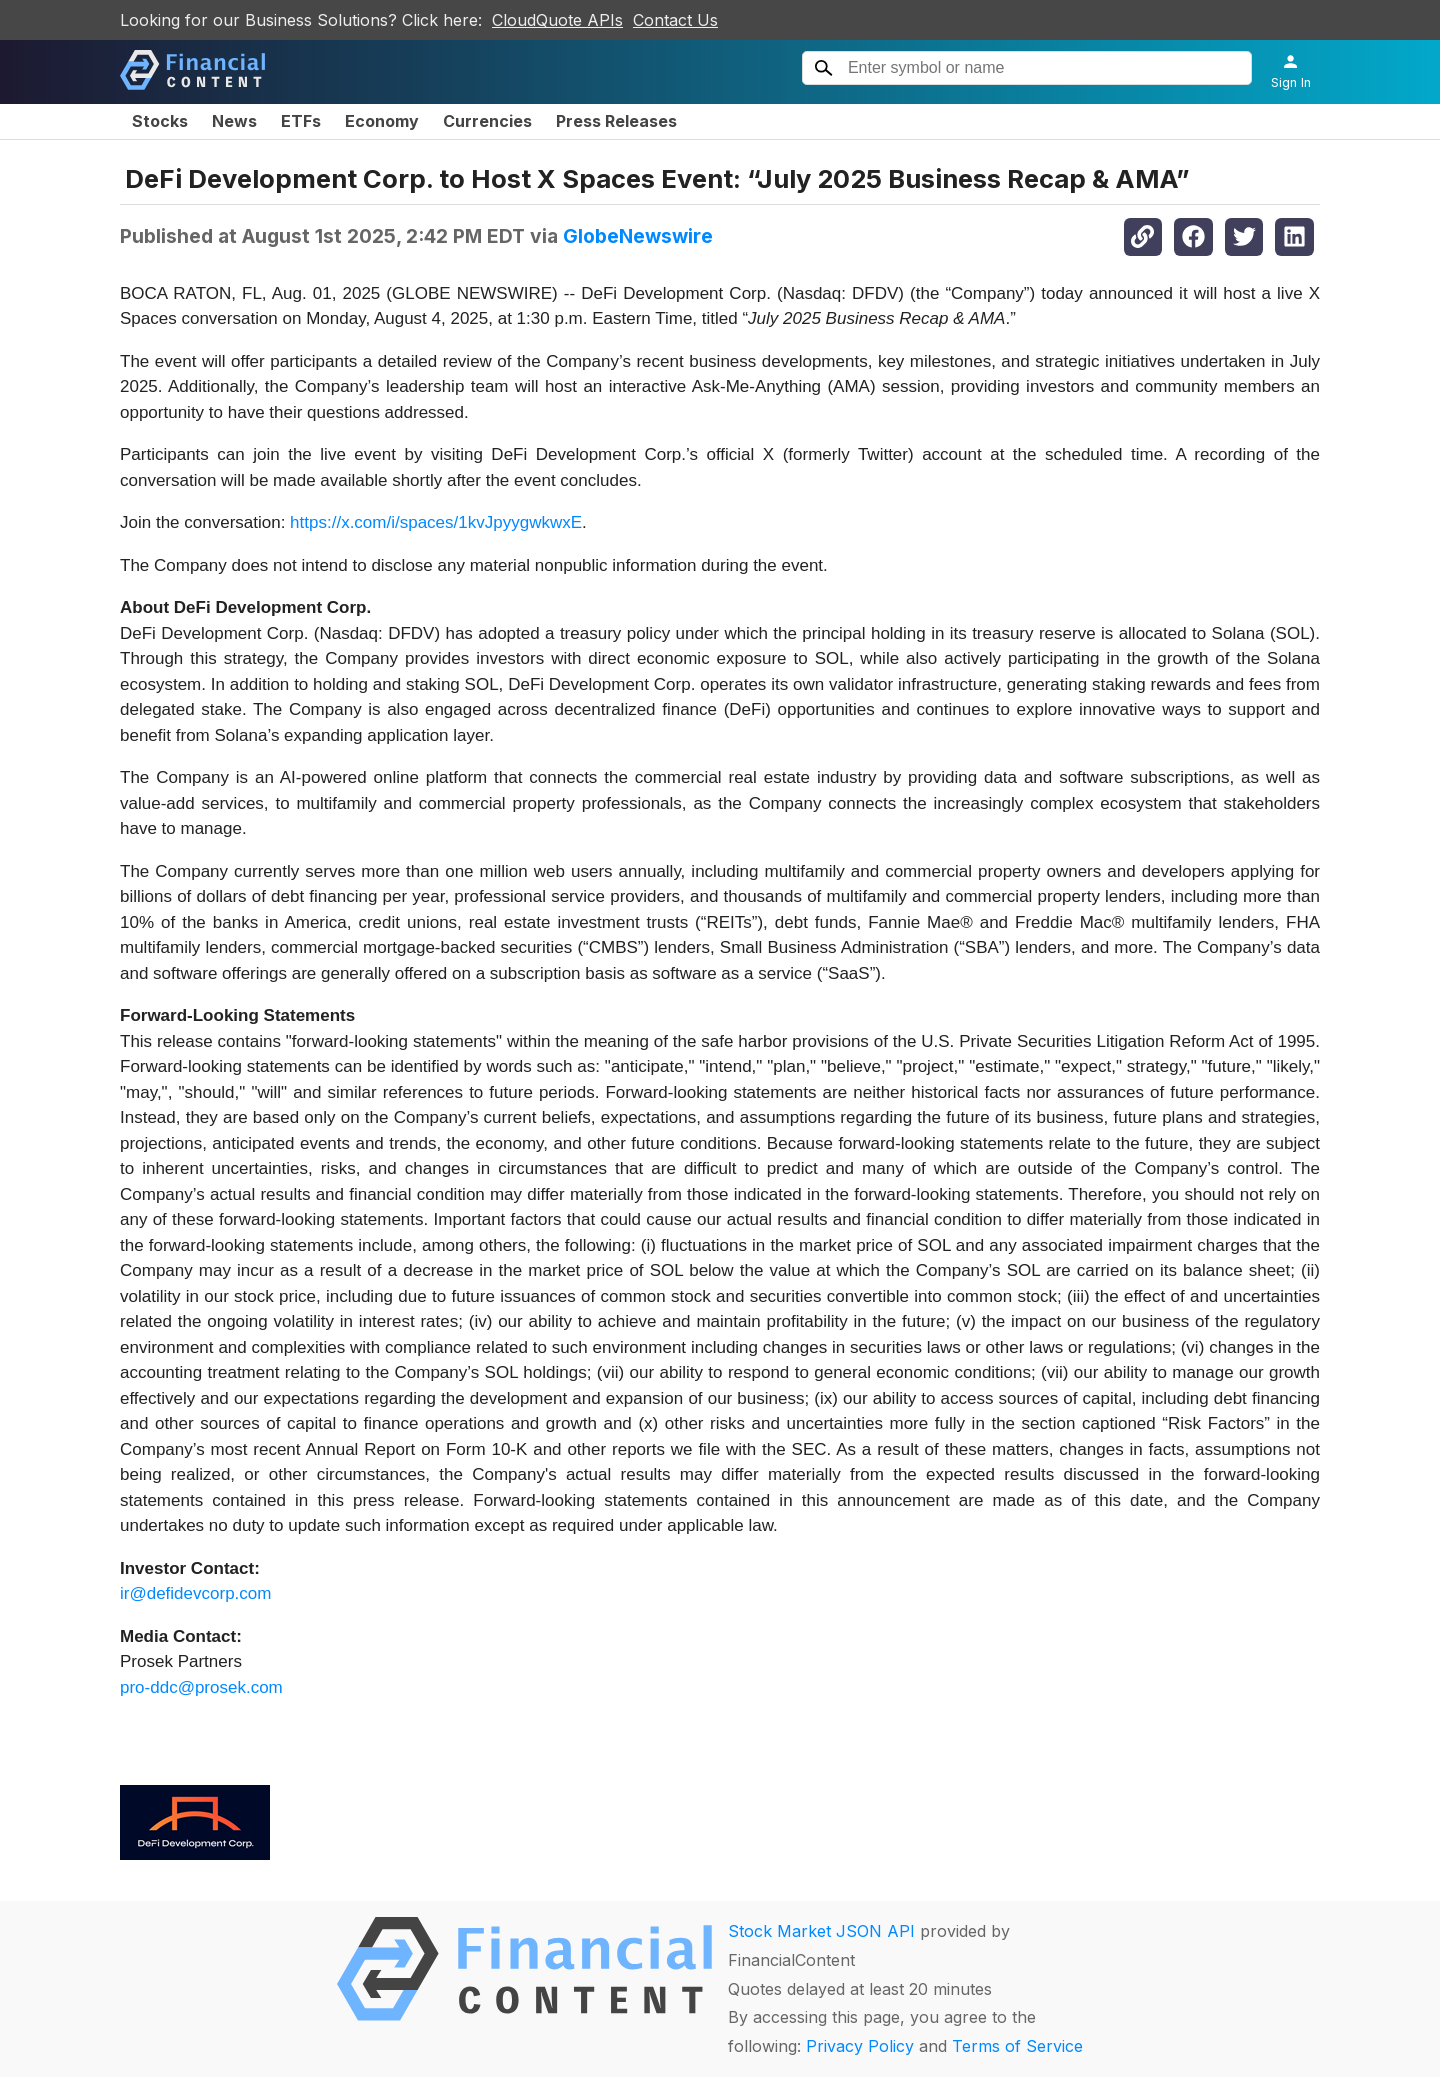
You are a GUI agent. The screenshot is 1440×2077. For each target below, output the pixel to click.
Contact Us (675, 20)
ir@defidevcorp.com (195, 1593)
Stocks (160, 121)
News (234, 121)
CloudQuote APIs (557, 20)
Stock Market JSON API (821, 1931)
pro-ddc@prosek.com (201, 1687)
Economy (382, 121)
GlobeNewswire (638, 236)
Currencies (487, 121)
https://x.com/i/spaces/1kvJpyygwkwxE (436, 522)
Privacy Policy (860, 2046)
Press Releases (616, 121)
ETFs (301, 121)
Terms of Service (1017, 2046)
